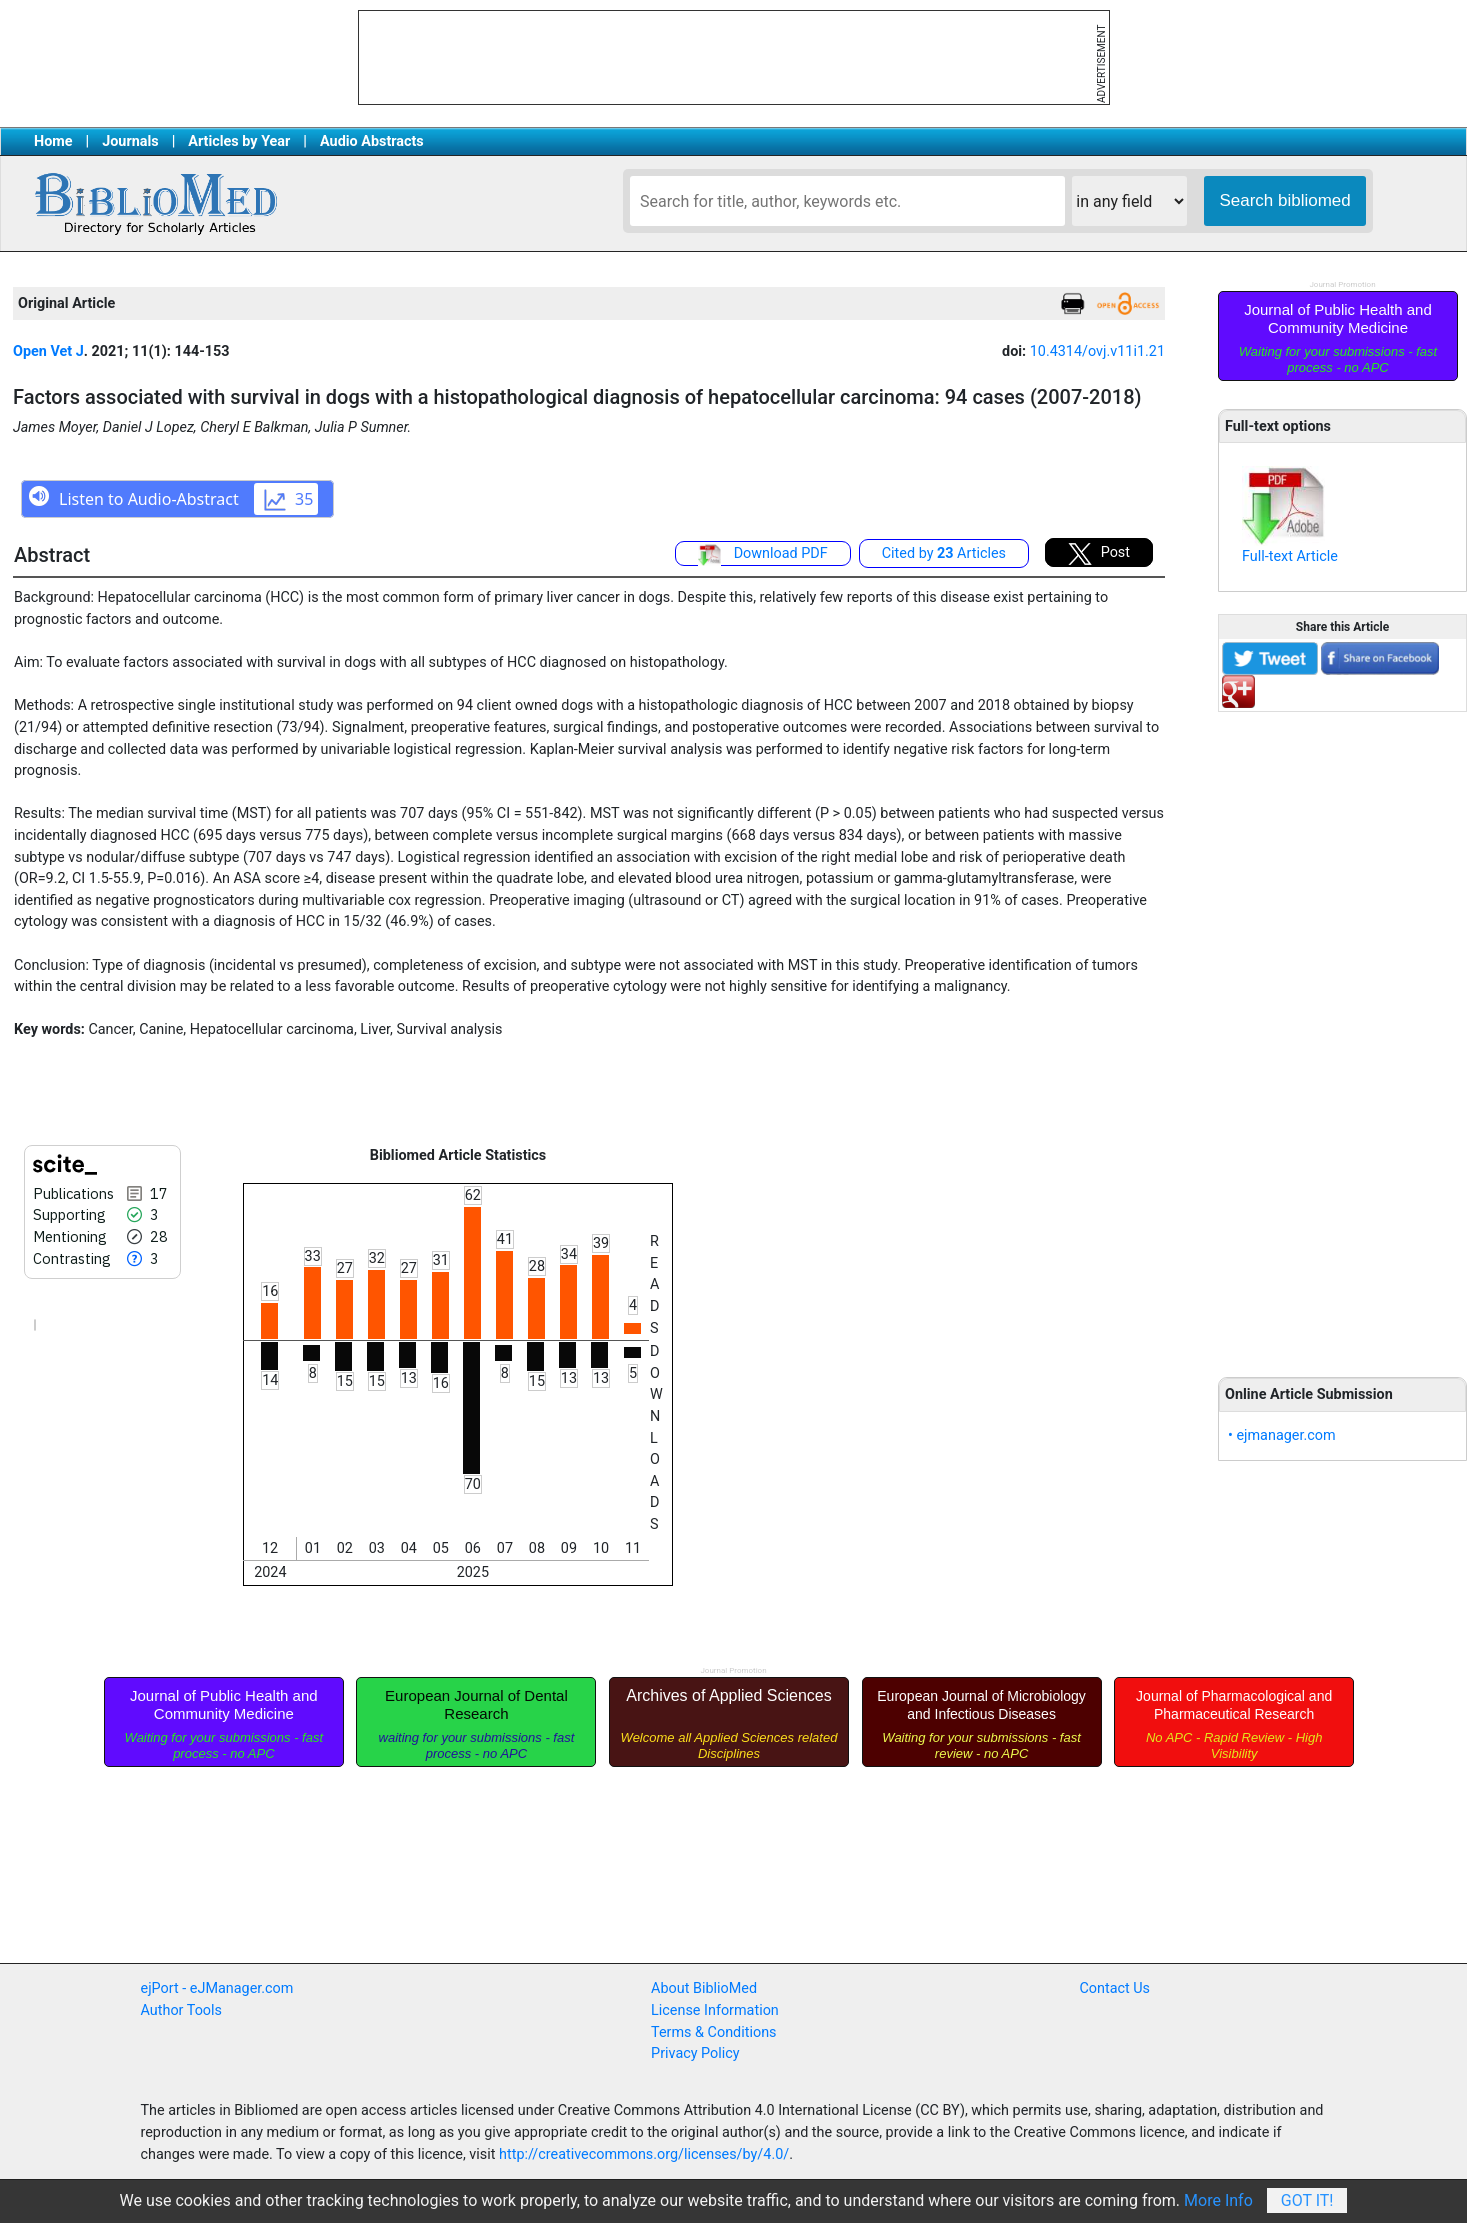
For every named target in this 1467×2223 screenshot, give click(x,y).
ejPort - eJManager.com (217, 1988)
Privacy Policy (695, 2053)
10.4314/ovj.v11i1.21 (1097, 351)
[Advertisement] (1343, 1033)
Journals (130, 141)
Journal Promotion (1342, 284)
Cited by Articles (944, 553)
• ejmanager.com (1282, 1435)
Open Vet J (48, 351)
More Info (1218, 2200)
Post (1099, 554)
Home (53, 141)
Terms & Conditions (713, 2032)
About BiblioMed (704, 1988)
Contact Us (1114, 1988)
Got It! (1307, 2200)
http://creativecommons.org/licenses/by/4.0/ (644, 2154)
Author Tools (181, 2010)
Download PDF (763, 555)
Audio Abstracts (372, 141)
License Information (715, 2010)
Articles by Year (239, 141)
